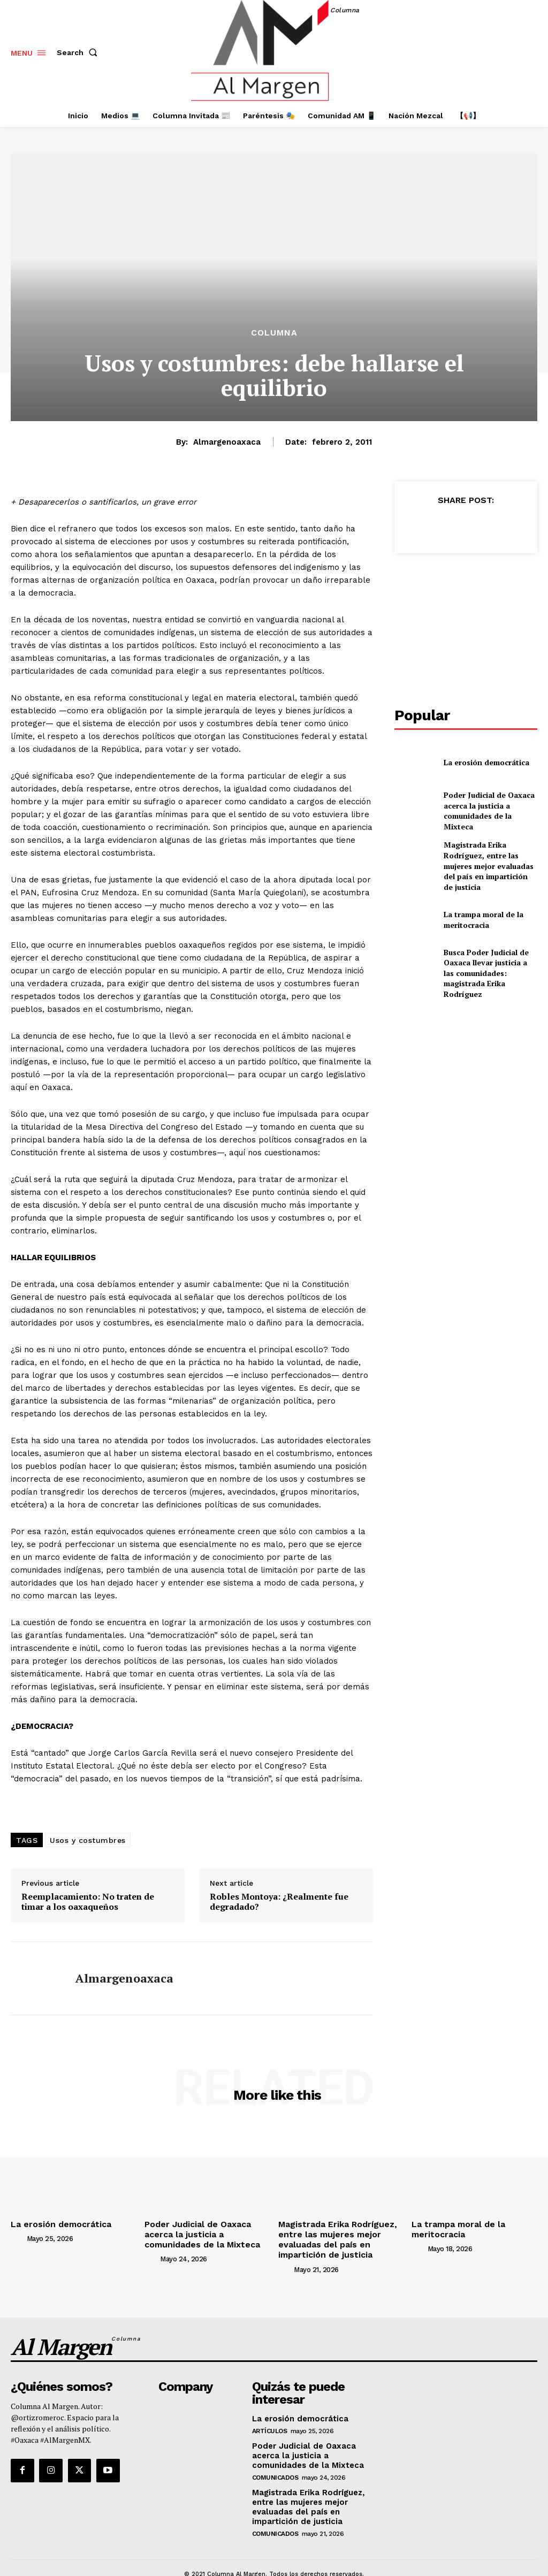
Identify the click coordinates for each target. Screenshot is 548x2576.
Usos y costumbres (88, 1840)
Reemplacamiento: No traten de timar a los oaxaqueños (87, 1902)
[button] (79, 52)
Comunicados (275, 2465)
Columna (274, 333)
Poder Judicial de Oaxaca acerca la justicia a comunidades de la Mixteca (487, 809)
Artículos (269, 2420)
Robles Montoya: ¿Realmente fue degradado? (279, 1902)
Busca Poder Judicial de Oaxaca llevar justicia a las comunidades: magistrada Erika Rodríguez (486, 948)
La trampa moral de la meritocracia (479, 902)
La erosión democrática (481, 762)
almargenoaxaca (227, 442)
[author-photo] (18, 2237)
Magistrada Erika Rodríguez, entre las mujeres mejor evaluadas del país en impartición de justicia (489, 855)
